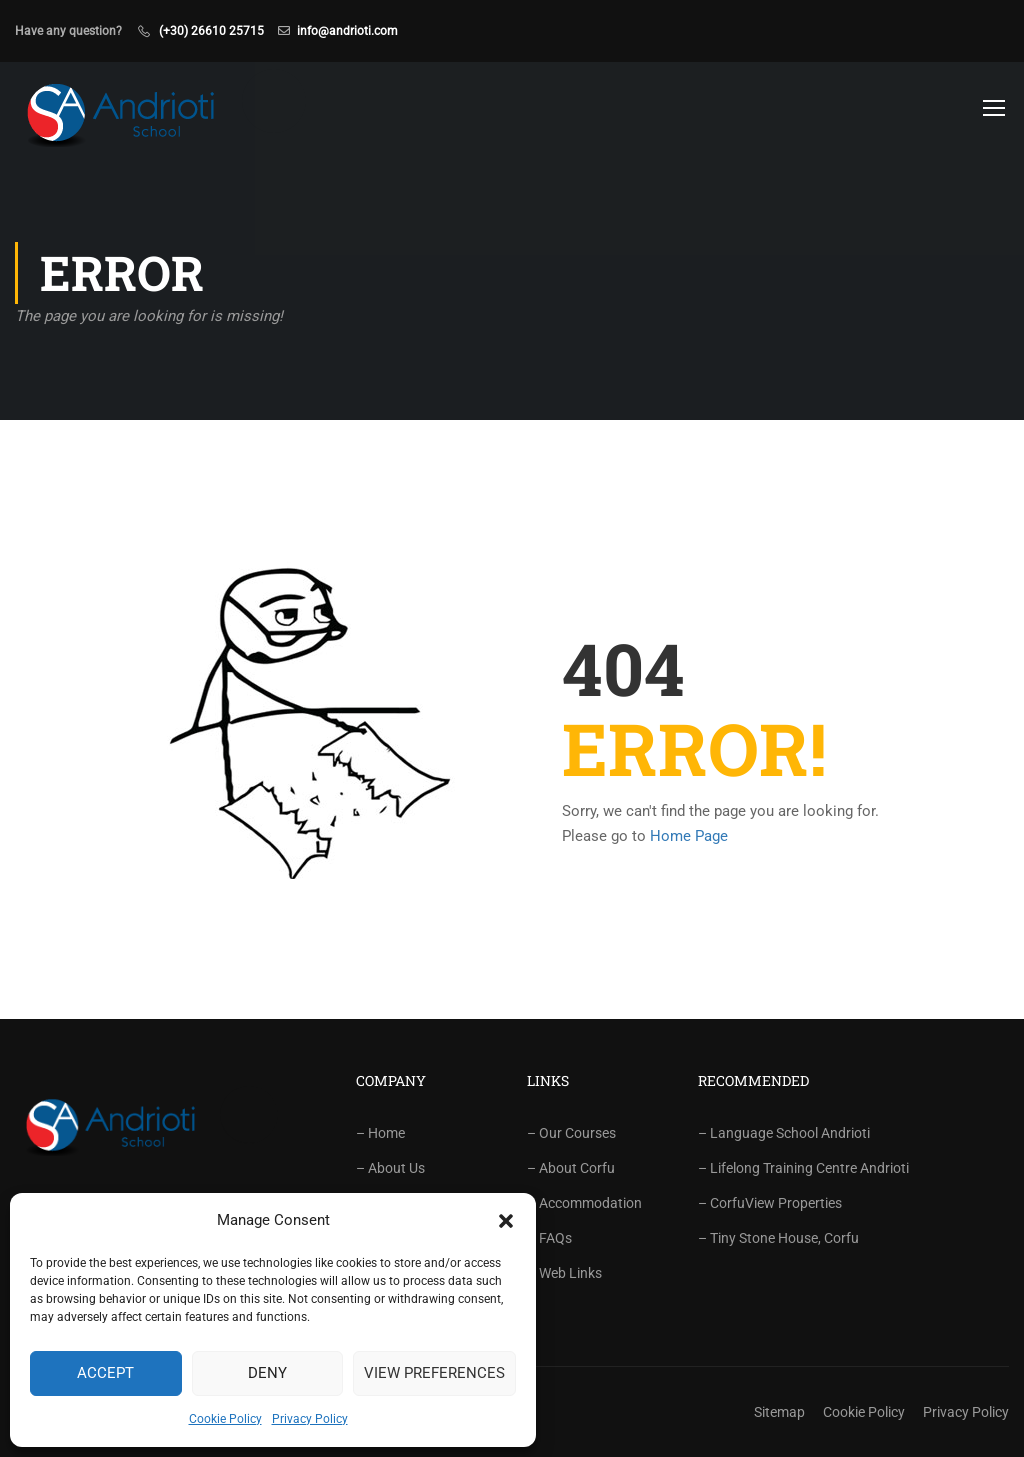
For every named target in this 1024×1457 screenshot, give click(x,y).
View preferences (434, 1373)
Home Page (689, 836)
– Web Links (564, 1273)
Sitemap (779, 1412)
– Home (380, 1133)
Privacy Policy (310, 1419)
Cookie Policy (225, 1419)
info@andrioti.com (347, 31)
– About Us (390, 1168)
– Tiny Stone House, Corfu (778, 1238)
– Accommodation (584, 1203)
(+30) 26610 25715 (211, 31)
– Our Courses (571, 1133)
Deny (267, 1373)
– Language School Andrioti (784, 1133)
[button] (506, 1221)
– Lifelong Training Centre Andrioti (803, 1168)
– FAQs (549, 1238)
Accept (105, 1373)
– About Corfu (571, 1168)
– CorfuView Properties (770, 1203)
